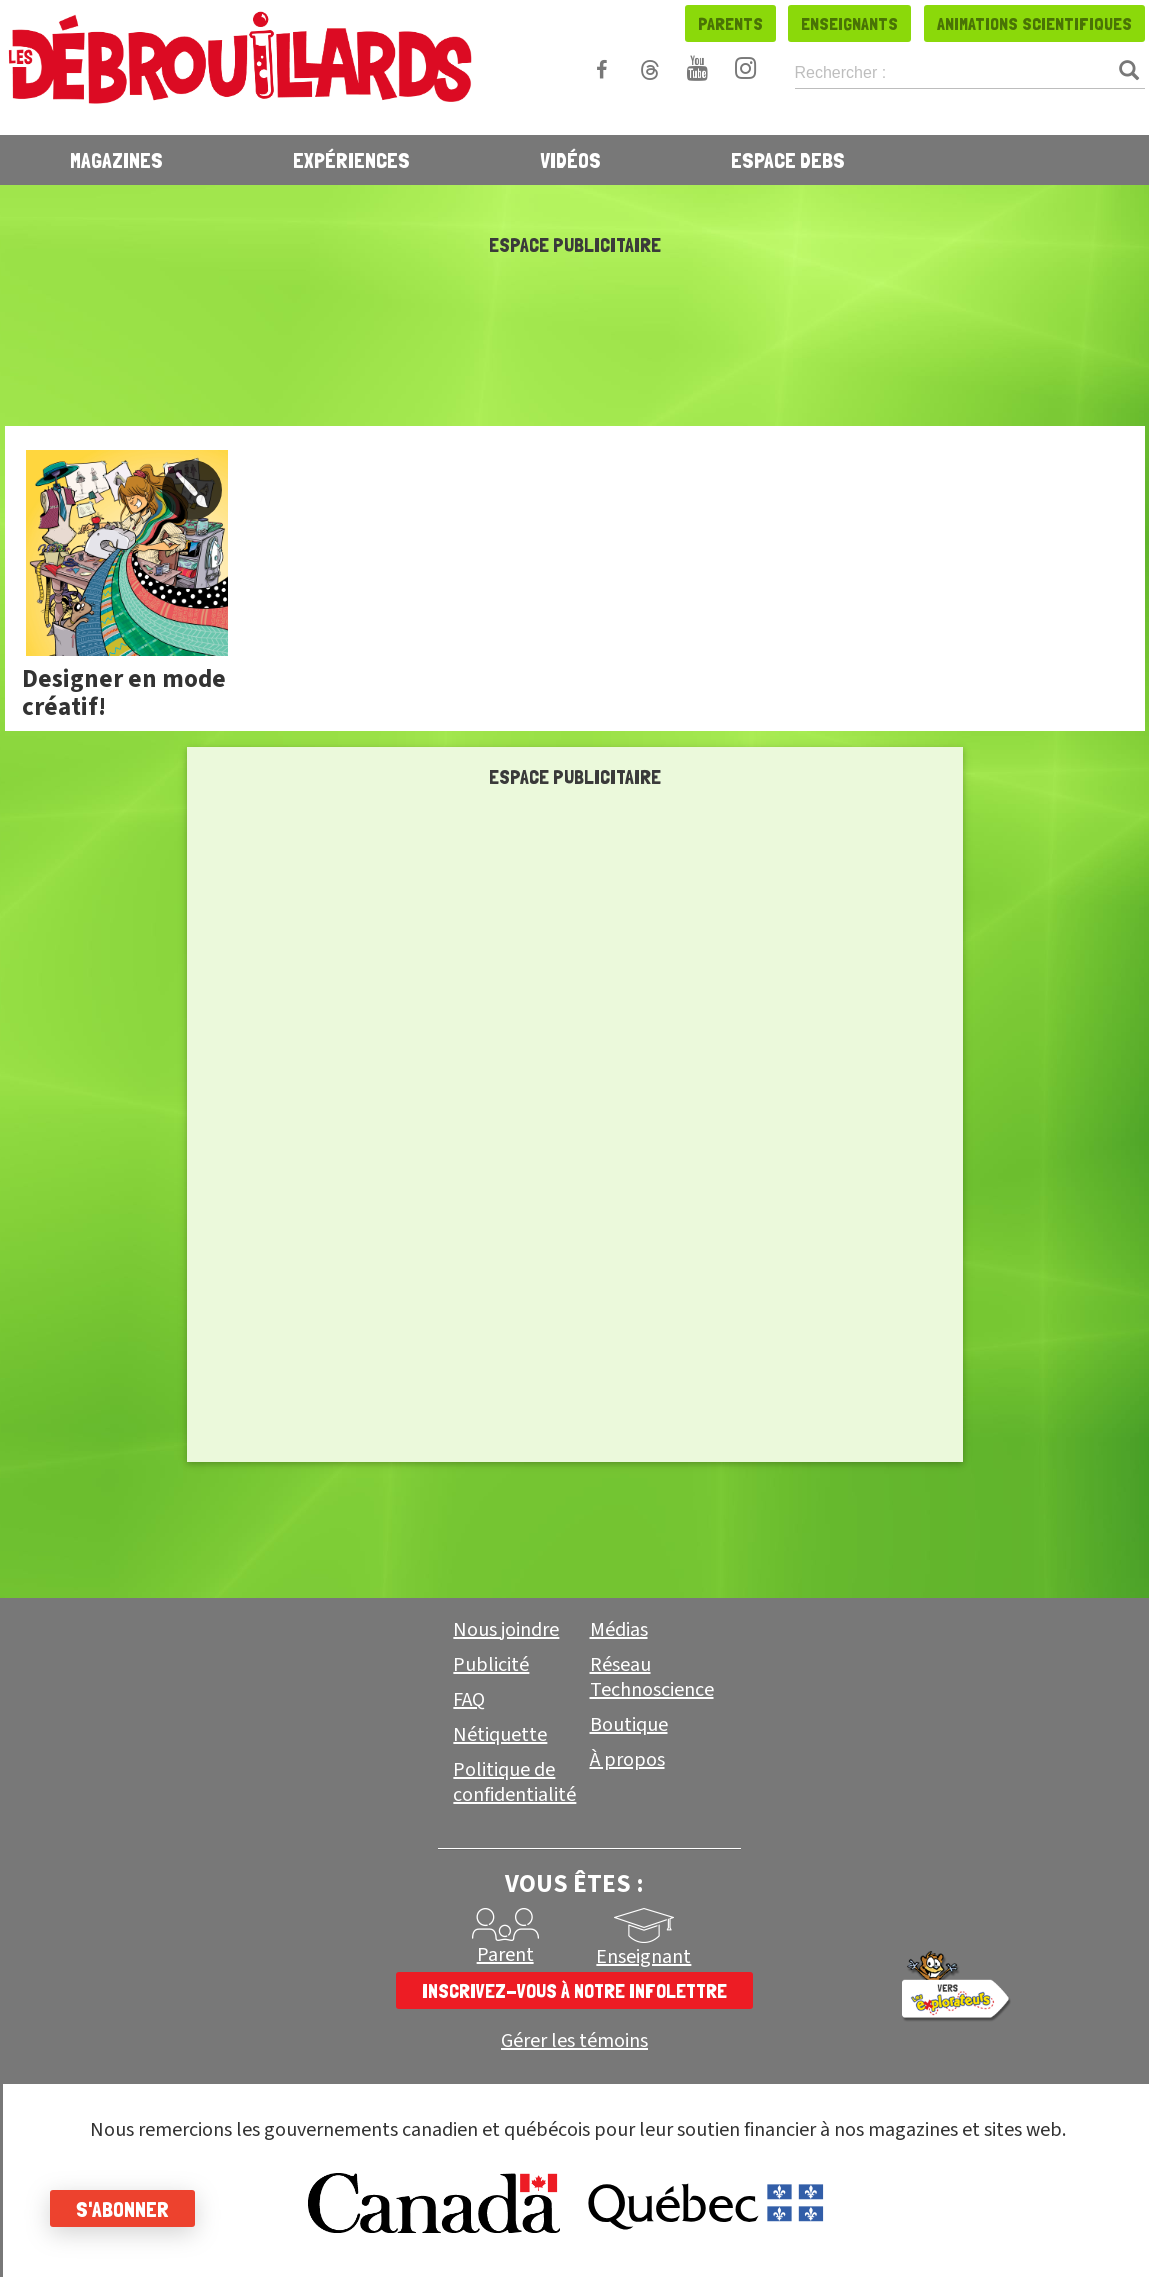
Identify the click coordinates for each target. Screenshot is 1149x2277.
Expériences (351, 160)
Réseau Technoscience (652, 1677)
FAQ (469, 1700)
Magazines (116, 160)
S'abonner (122, 2209)
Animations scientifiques (1034, 23)
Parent (505, 1955)
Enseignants (849, 23)
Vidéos (570, 160)
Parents (730, 23)
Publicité (491, 1665)
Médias (619, 1630)
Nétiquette (500, 1735)
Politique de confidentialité (514, 1782)
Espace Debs (788, 160)
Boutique (629, 1725)
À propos (627, 1760)
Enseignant (643, 1957)
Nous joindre (506, 1630)
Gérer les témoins (574, 2041)
